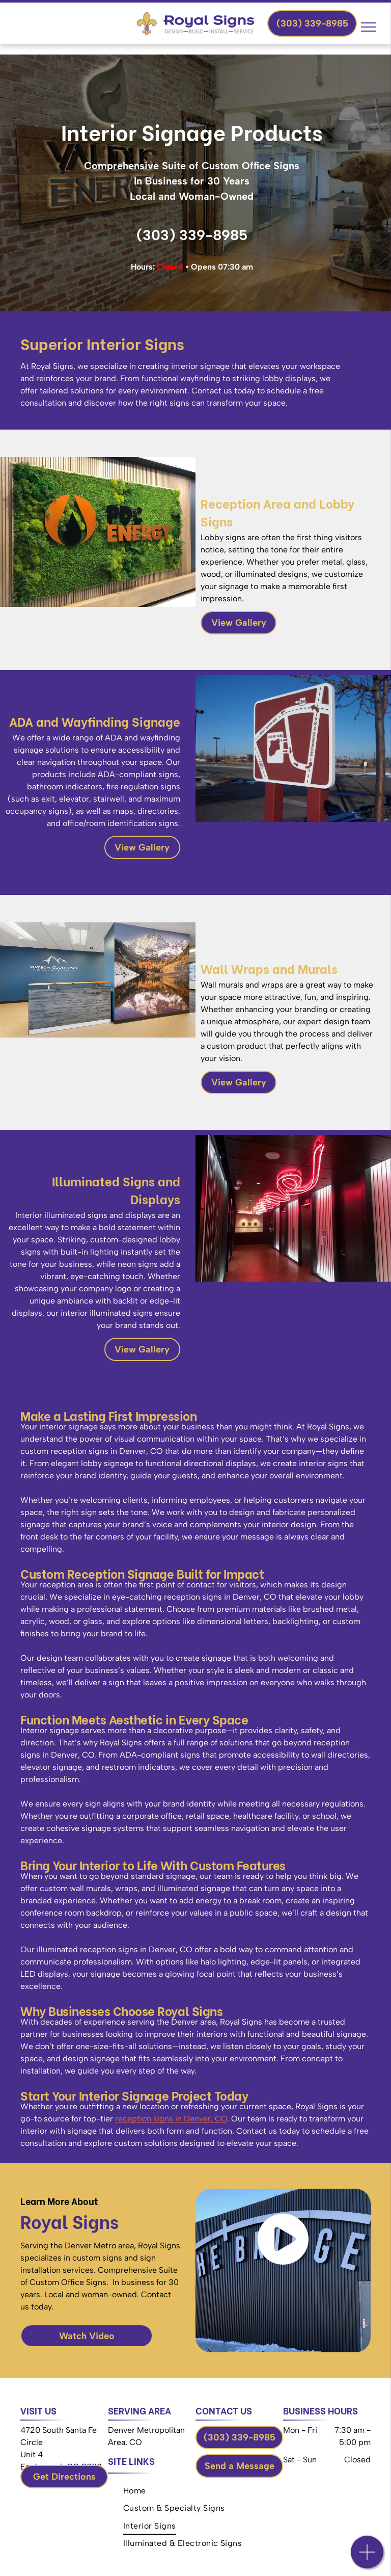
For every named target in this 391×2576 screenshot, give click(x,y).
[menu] (368, 27)
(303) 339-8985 (191, 235)
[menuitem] (135, 2491)
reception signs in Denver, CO (171, 2118)
